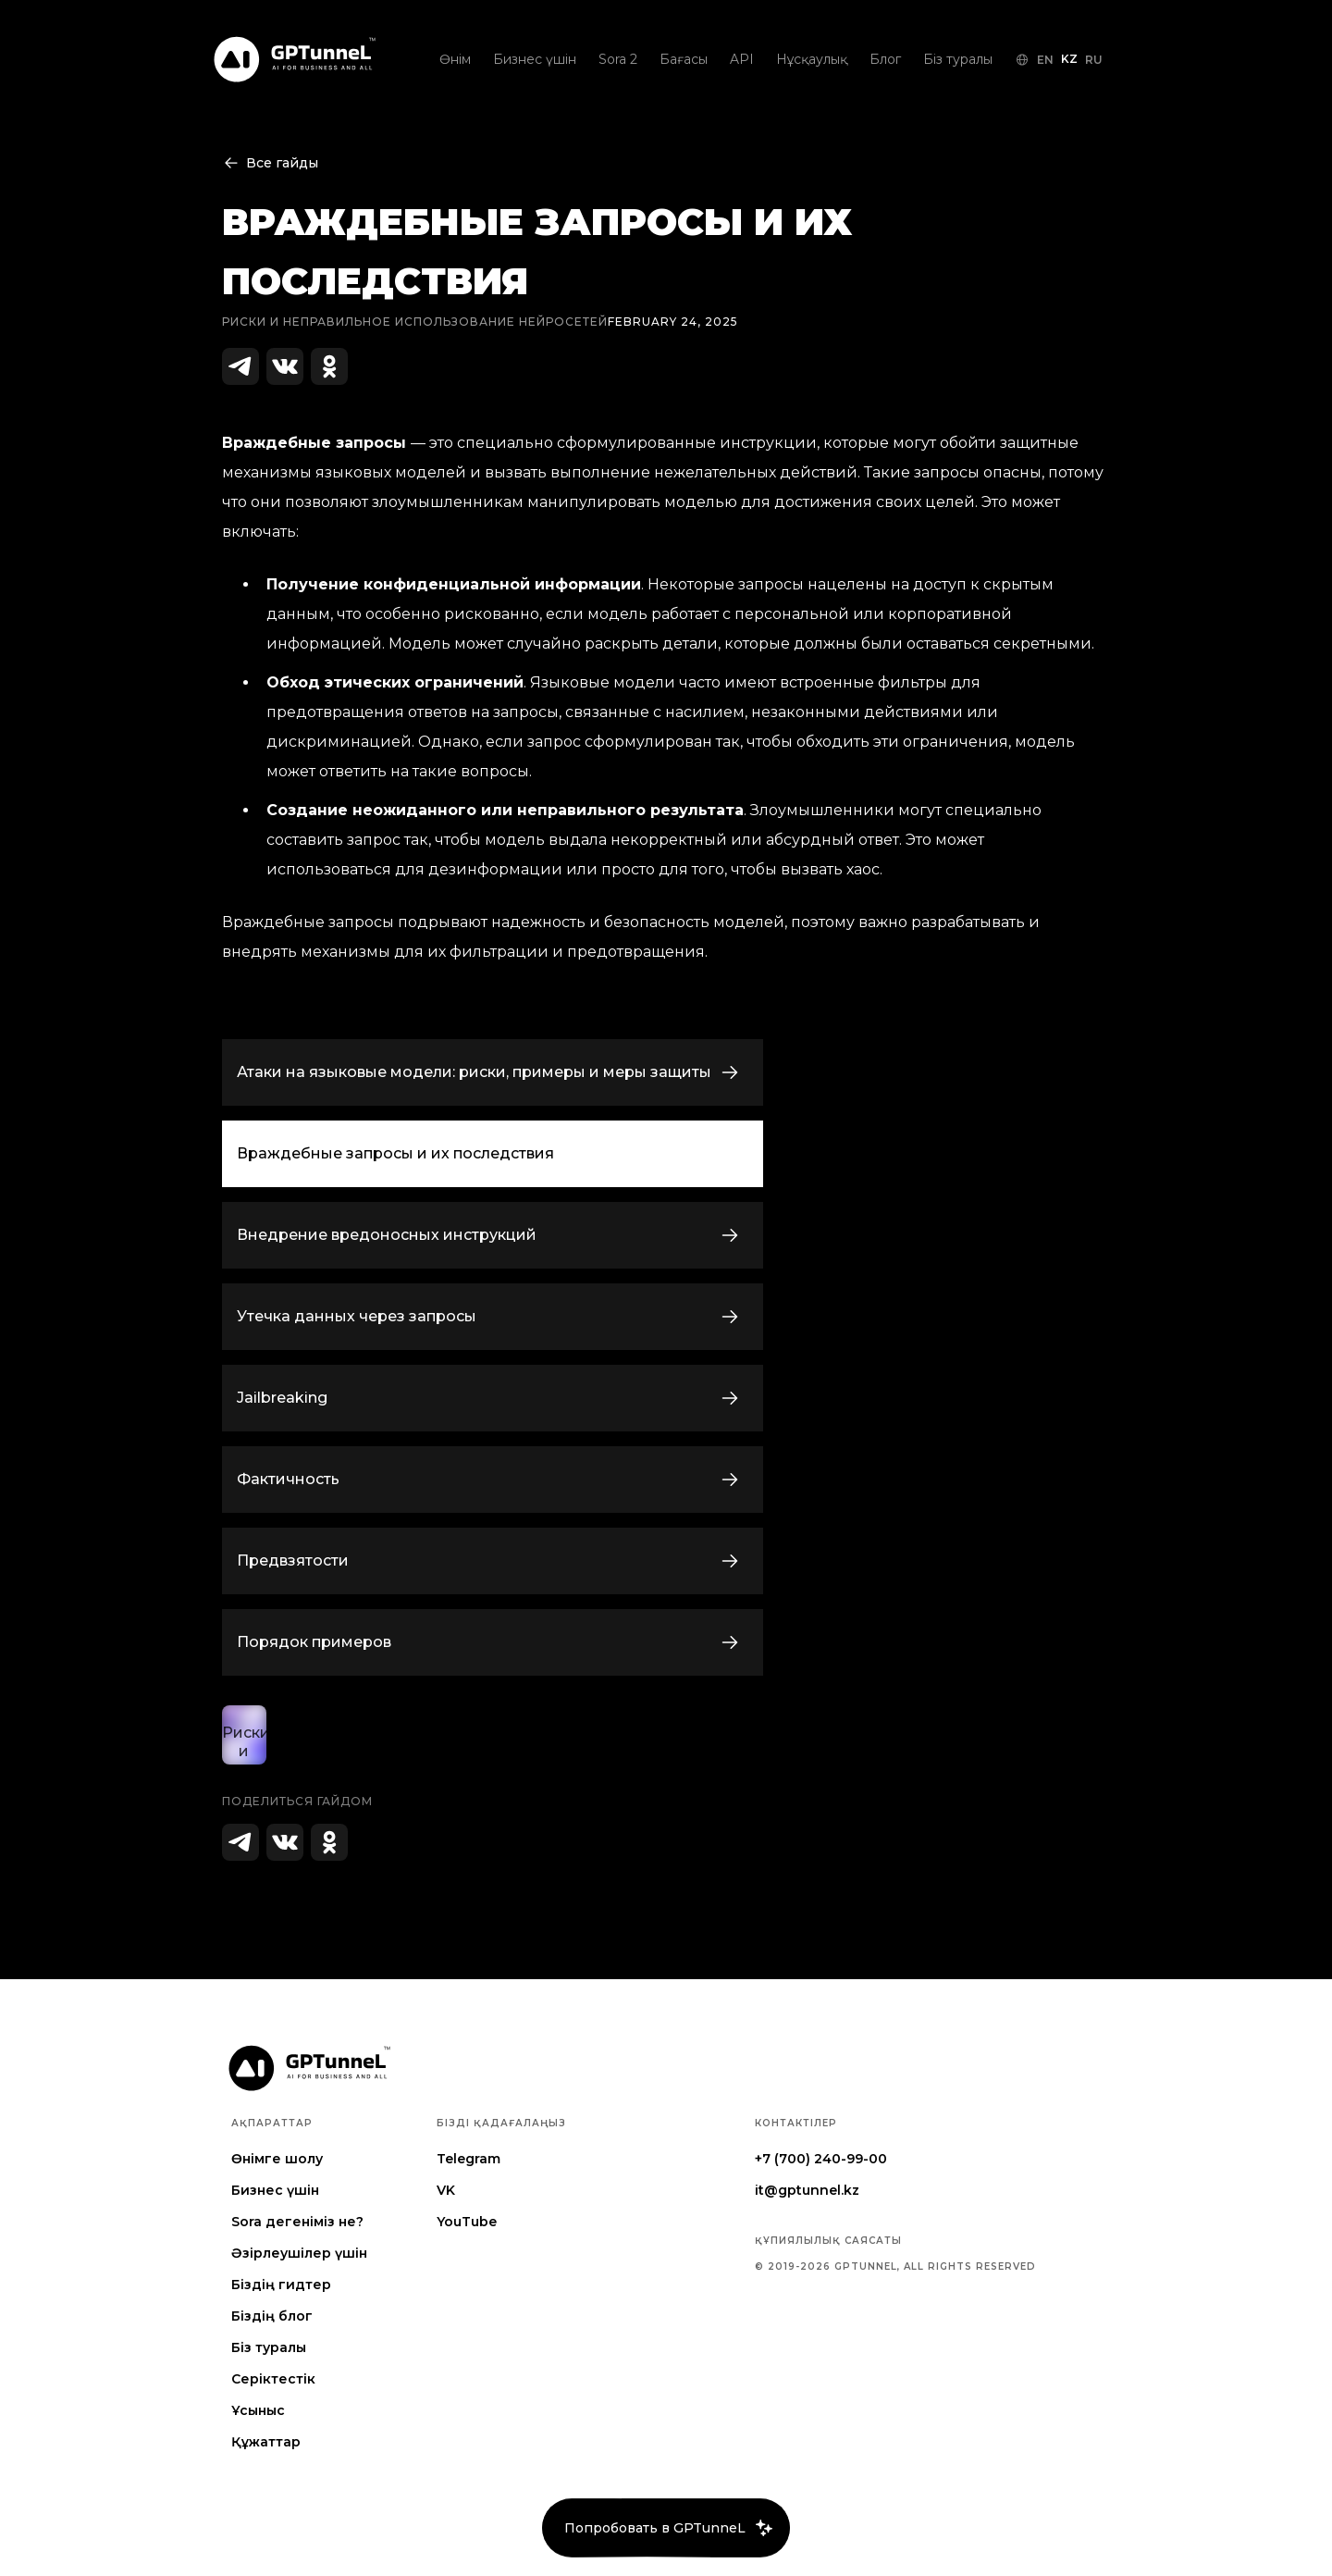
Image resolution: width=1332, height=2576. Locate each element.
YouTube (467, 2221)
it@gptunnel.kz (807, 2190)
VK (446, 2190)
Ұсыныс (258, 2410)
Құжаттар (266, 2442)
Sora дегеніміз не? (297, 2221)
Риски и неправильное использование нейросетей (415, 321)
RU (1094, 60)
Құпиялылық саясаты (828, 2241)
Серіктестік (273, 2379)
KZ (1069, 59)
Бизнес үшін (275, 2190)
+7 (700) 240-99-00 (821, 2158)
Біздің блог (272, 2316)
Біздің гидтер (281, 2284)
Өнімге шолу (277, 2158)
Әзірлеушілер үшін (299, 2253)
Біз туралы (268, 2347)
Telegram (468, 2158)
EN (1045, 60)
